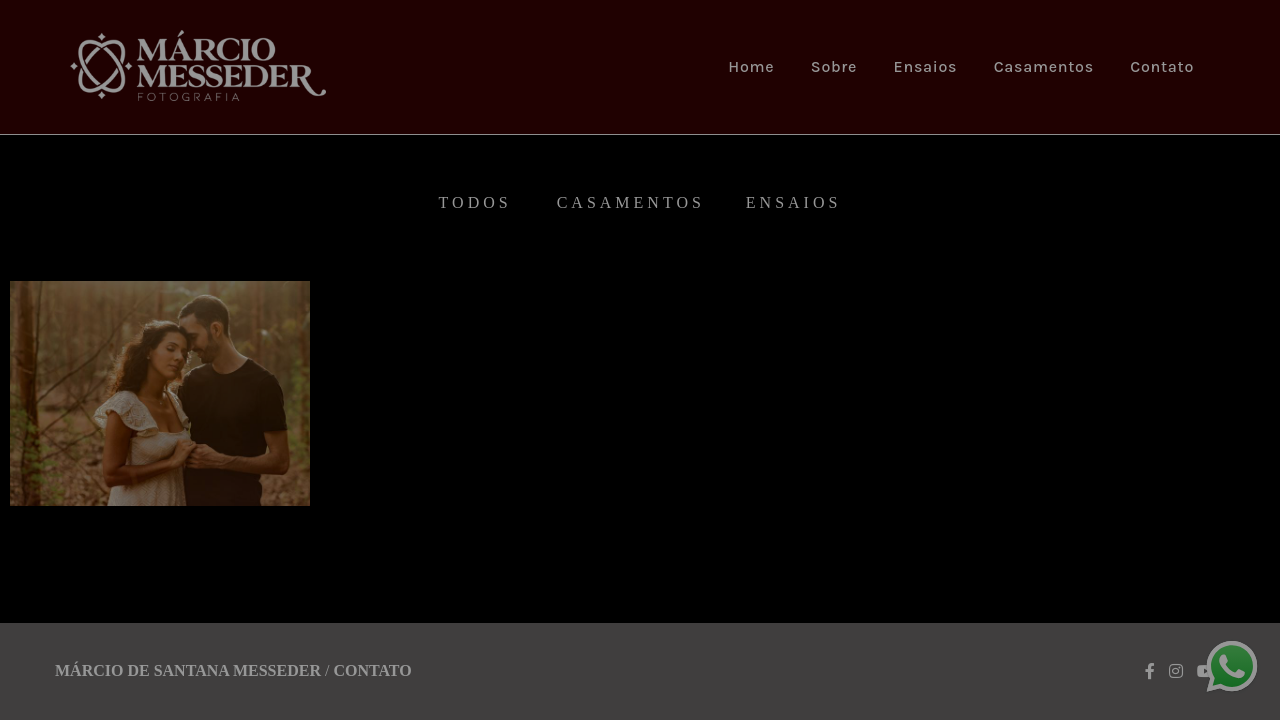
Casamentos (1044, 66)
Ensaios (926, 66)
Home (751, 66)
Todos (475, 203)
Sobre (834, 66)
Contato (1162, 66)
